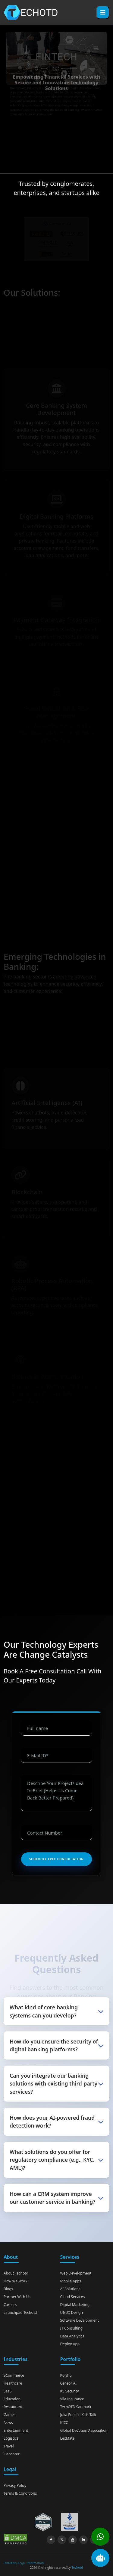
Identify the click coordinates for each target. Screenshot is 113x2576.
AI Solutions (70, 2288)
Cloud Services (72, 2296)
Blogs (8, 2288)
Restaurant (13, 2406)
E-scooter (12, 2454)
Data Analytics (72, 2336)
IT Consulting (71, 2328)
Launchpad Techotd (20, 2312)
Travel (9, 2446)
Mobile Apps (70, 2281)
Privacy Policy (15, 2485)
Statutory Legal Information (24, 2563)
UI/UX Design (71, 2312)
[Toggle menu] (102, 12)
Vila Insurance (72, 2399)
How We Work (15, 2281)
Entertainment (16, 2430)
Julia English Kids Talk (78, 2414)
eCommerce (14, 2375)
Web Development (76, 2273)
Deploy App (70, 2343)
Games (9, 2414)
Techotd (77, 2567)
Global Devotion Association (84, 2430)
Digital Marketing (75, 2304)
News (8, 2422)
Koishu (66, 2375)
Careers (10, 2304)
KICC (64, 2422)
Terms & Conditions (20, 2493)
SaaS (8, 2391)
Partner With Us (17, 2296)
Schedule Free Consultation (56, 1859)
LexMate (67, 2438)
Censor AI (68, 2383)
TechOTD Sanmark (75, 2406)
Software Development (79, 2320)
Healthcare (13, 2383)
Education (12, 2399)
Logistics (11, 2438)
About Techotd (16, 2273)
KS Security (69, 2391)
